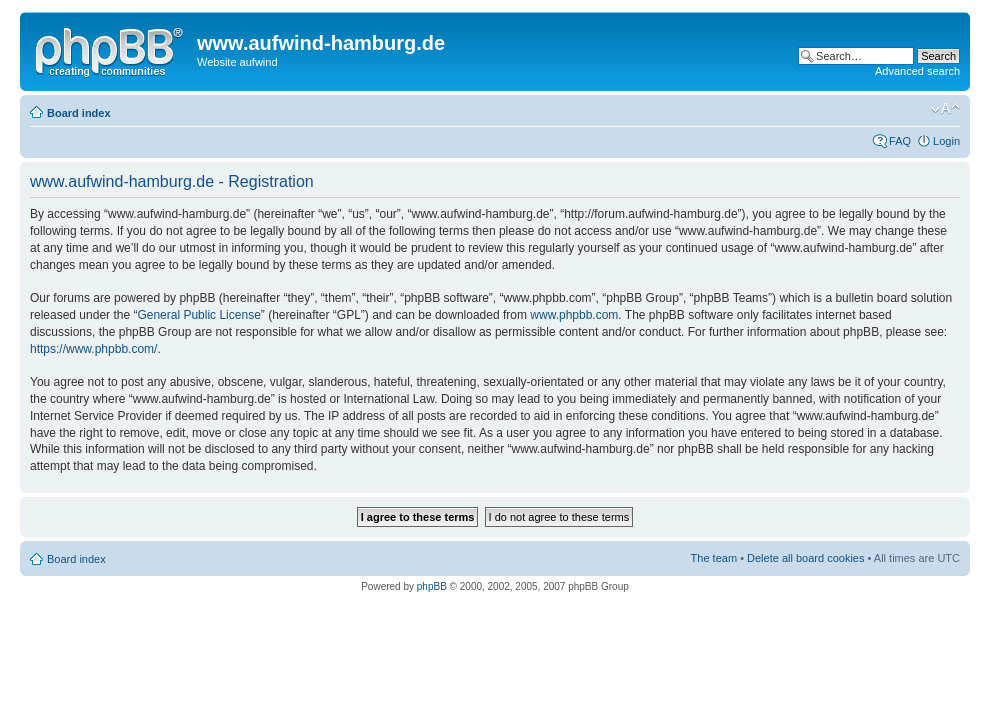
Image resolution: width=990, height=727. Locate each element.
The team (714, 558)
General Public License (198, 315)
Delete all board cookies (805, 558)
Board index (79, 113)
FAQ (900, 141)
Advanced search (917, 71)
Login (946, 141)
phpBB (432, 586)
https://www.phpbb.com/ (93, 349)
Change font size (945, 109)
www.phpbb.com (574, 315)
